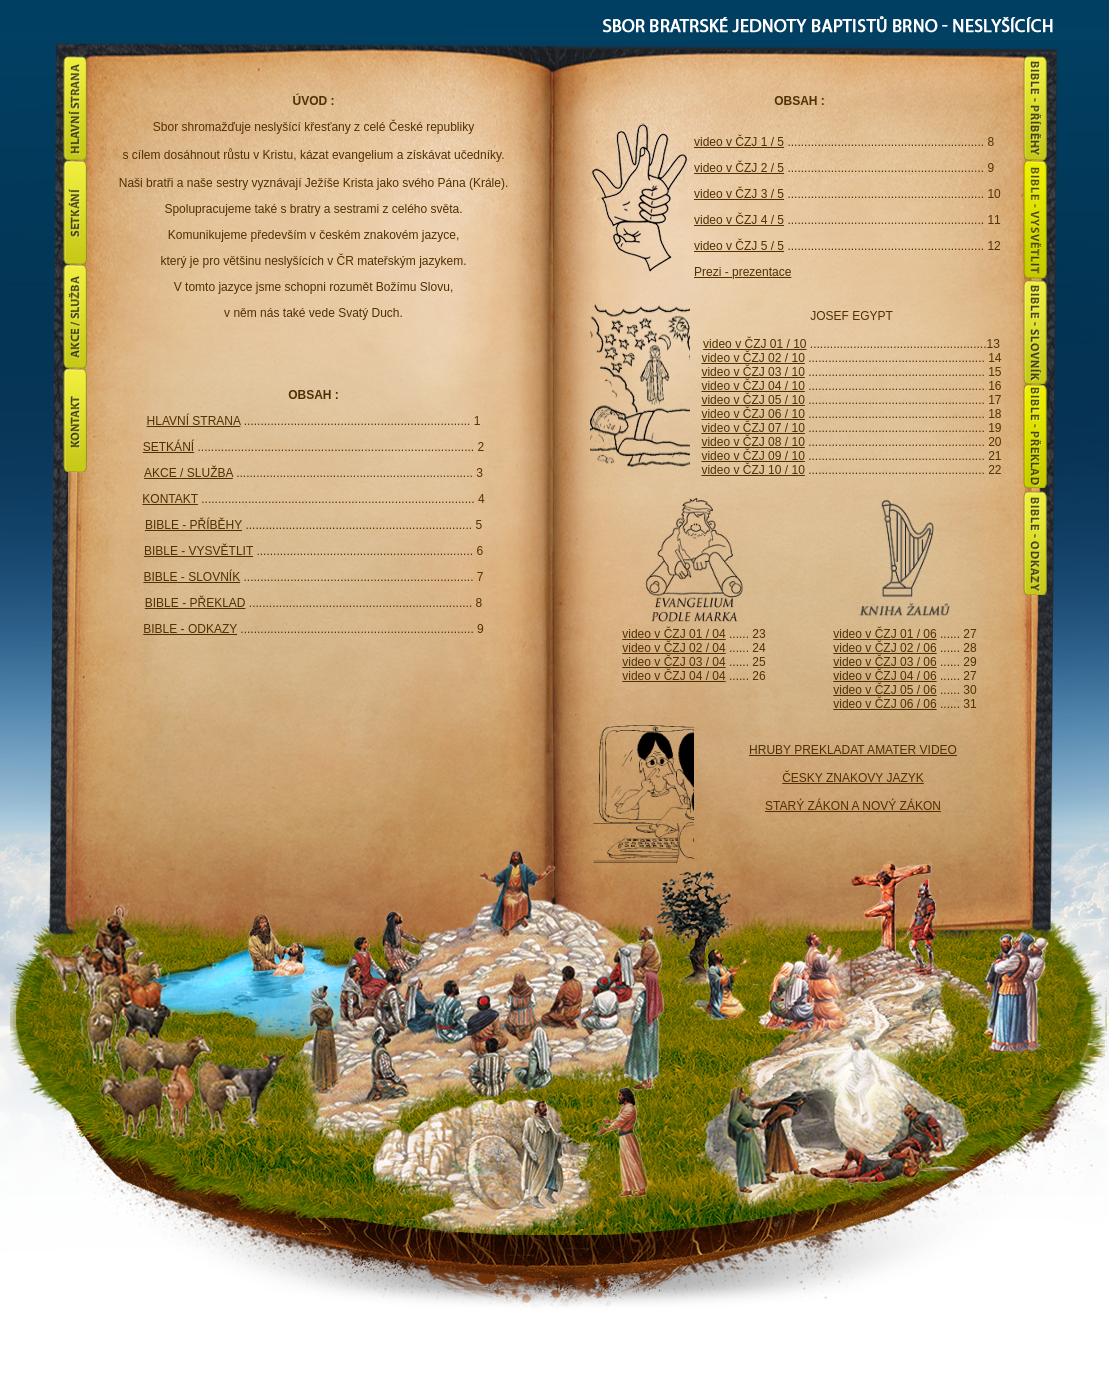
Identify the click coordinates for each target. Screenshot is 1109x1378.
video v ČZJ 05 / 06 (884, 690)
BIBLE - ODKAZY (190, 629)
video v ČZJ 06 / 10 (752, 414)
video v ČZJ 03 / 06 (884, 662)
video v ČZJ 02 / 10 (752, 358)
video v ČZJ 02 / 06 (884, 648)
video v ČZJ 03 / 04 (673, 662)
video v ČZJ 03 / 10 (752, 372)
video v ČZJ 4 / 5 (739, 220)
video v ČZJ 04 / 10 (752, 386)
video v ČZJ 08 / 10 (752, 442)
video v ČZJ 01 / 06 (884, 634)
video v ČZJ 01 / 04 (673, 634)
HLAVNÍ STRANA (194, 421)
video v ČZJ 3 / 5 (739, 194)
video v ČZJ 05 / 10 (752, 400)
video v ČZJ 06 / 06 (884, 704)
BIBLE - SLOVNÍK (191, 577)
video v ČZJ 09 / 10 (752, 456)
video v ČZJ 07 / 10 (752, 428)
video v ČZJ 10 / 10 (752, 470)
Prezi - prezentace (742, 272)
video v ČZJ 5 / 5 (739, 246)
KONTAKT (170, 499)
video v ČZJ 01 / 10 (754, 344)
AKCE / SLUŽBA (188, 473)
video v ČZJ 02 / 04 (673, 648)
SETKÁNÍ (168, 447)
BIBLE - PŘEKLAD (195, 603)
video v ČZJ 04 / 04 (673, 676)
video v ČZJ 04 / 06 (884, 676)
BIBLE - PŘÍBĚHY (193, 525)
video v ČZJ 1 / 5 (739, 142)
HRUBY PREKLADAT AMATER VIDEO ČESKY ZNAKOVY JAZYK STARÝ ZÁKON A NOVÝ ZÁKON (853, 778)
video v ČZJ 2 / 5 (739, 168)
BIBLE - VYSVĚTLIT (198, 551)
